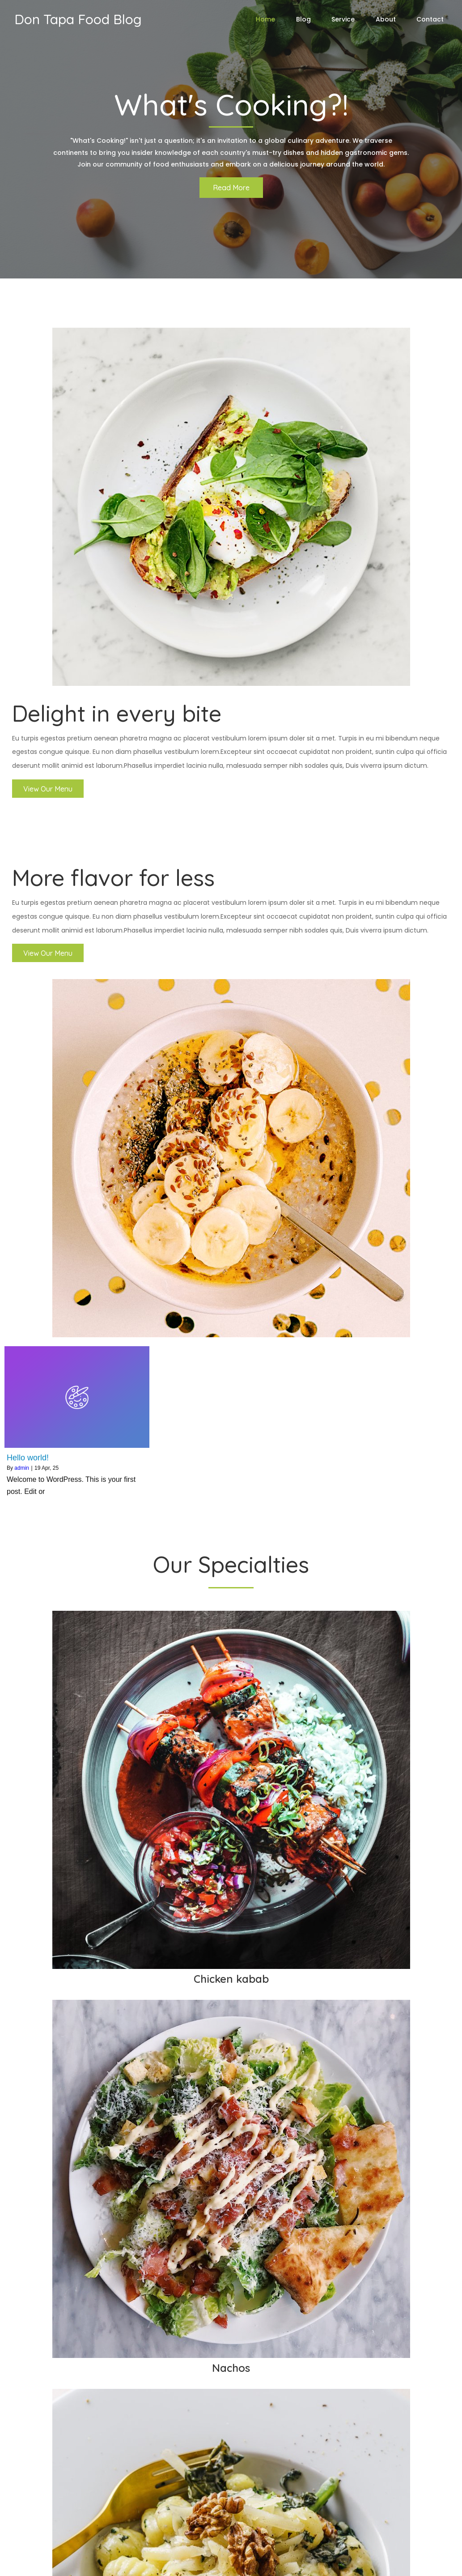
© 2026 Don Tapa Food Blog (60, 2562)
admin (21, 887)
